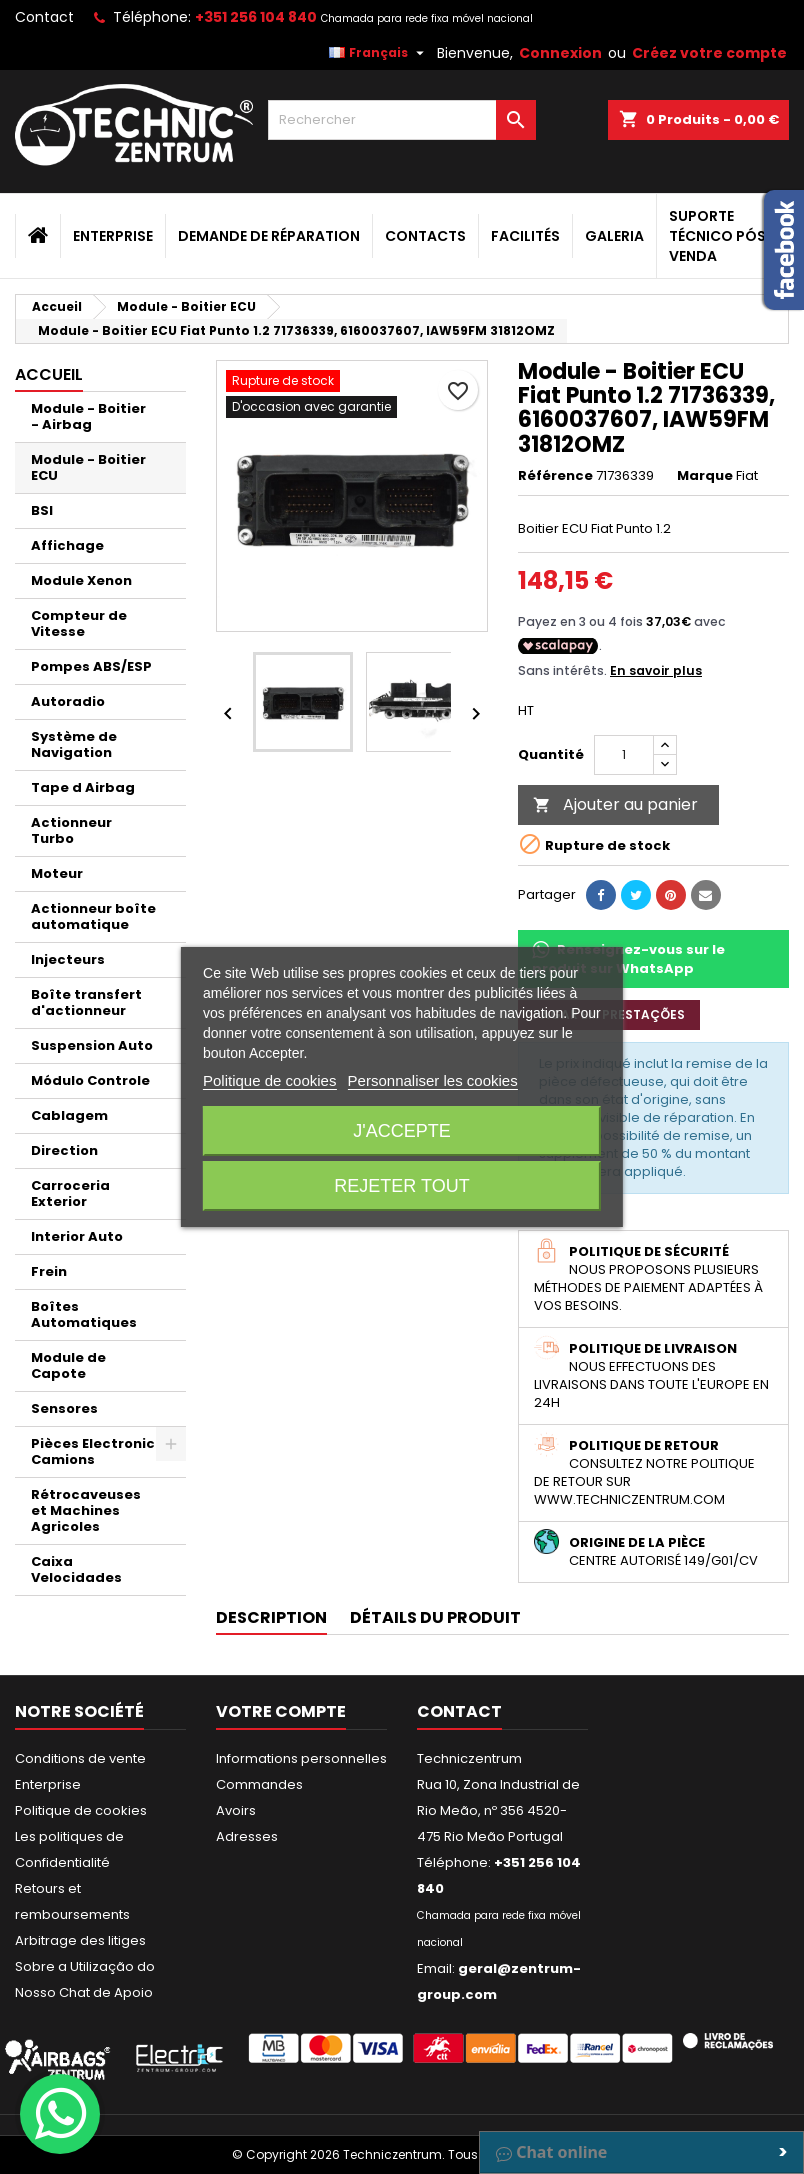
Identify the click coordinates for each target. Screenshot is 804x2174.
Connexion (560, 53)
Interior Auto (77, 1236)
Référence (555, 476)
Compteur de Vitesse (79, 623)
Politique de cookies (81, 1810)
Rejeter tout (401, 1186)
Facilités (525, 236)
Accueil (49, 374)
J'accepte (401, 1131)
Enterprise (113, 236)
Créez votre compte (709, 53)
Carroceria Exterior (70, 1193)
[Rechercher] (402, 120)
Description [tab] (271, 1617)
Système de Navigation (74, 744)
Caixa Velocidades (76, 1569)
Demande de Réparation (269, 236)
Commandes (259, 1784)
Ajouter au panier (615, 804)
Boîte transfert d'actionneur (86, 1002)
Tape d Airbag (83, 787)
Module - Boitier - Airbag (88, 416)
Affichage (67, 545)
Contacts (425, 236)
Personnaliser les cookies (433, 1080)
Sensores (64, 1408)
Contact (44, 17)
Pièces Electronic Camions (93, 1451)
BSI (42, 510)
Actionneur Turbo (71, 830)
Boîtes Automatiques (84, 1314)
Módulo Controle (90, 1080)
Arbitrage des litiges (80, 1940)
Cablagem (69, 1115)
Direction (64, 1150)
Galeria (614, 236)
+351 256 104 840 (256, 17)
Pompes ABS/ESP (91, 666)
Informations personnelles (301, 1758)
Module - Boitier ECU (88, 467)
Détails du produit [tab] (435, 1617)
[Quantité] (624, 755)
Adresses (247, 1836)
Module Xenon (81, 580)
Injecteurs (68, 959)
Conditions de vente (80, 1758)
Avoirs (236, 1810)
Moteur (57, 873)
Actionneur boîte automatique (93, 916)
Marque (705, 476)
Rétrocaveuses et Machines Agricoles (86, 1510)
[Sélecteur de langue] (379, 53)
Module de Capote (68, 1365)
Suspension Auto (92, 1045)
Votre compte (281, 1711)
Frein (49, 1271)
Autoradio (68, 701)
